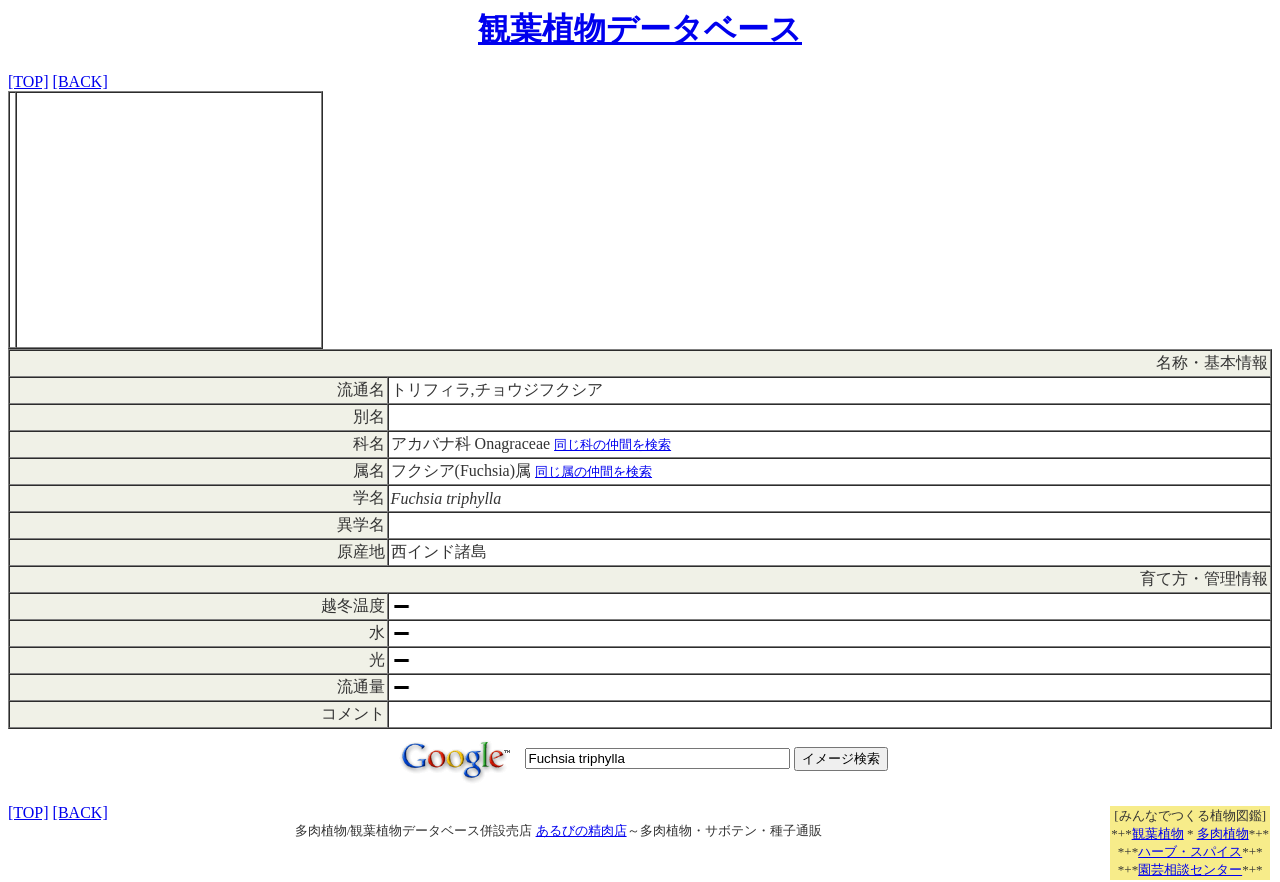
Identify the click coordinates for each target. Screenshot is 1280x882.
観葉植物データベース (640, 29)
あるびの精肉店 (581, 830)
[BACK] (80, 81)
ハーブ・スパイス (1190, 851)
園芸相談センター (1190, 869)
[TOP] (28, 81)
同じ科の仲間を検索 (612, 444)
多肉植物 (1223, 833)
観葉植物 (1158, 833)
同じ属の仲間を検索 (593, 471)
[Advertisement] (169, 220)
